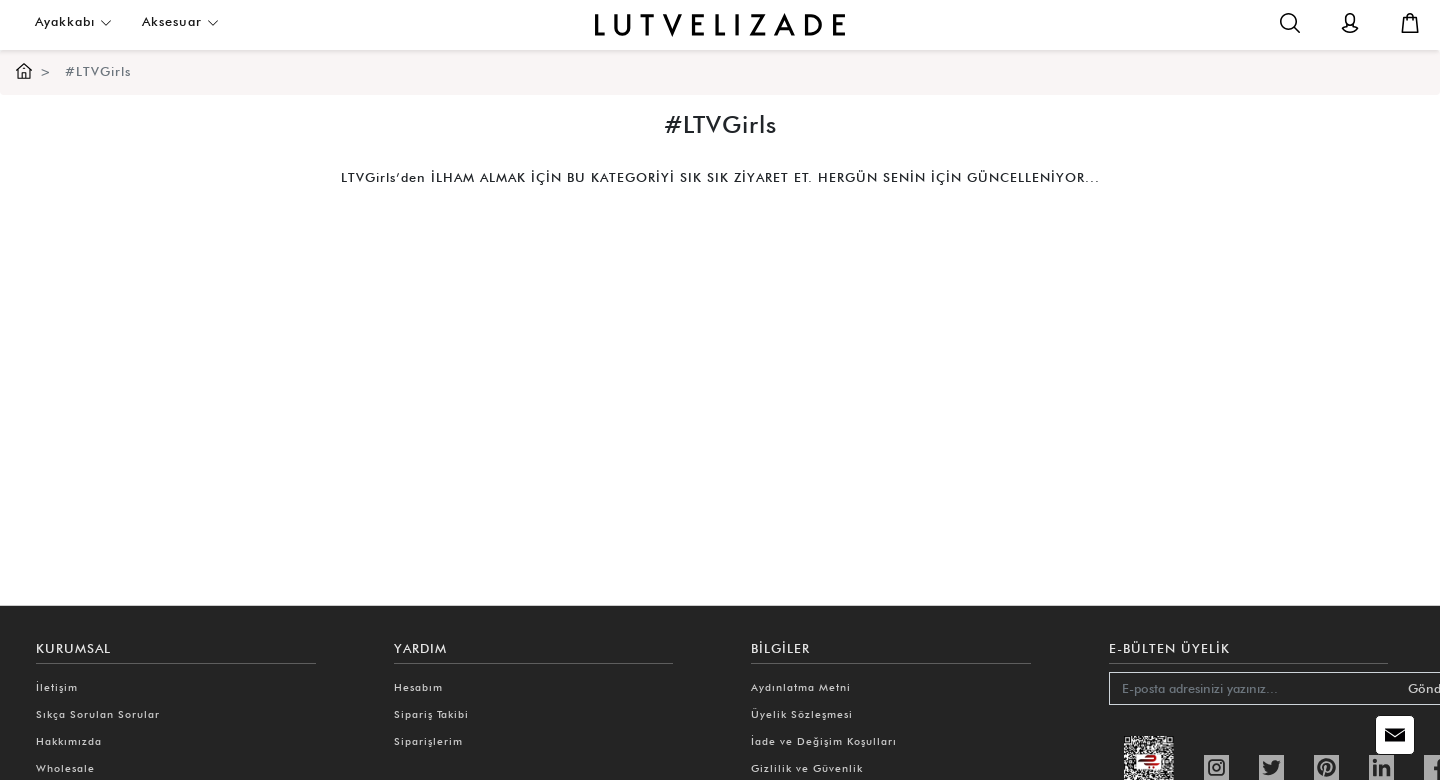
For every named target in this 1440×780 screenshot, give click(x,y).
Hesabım (418, 687)
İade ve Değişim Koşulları (824, 741)
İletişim (57, 687)
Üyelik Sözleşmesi (802, 714)
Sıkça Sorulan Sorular (98, 714)
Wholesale (65, 768)
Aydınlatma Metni (801, 687)
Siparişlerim (428, 741)
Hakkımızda (69, 741)
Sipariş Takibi (431, 714)
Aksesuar (180, 21)
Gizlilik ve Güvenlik (807, 768)
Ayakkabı (73, 21)
